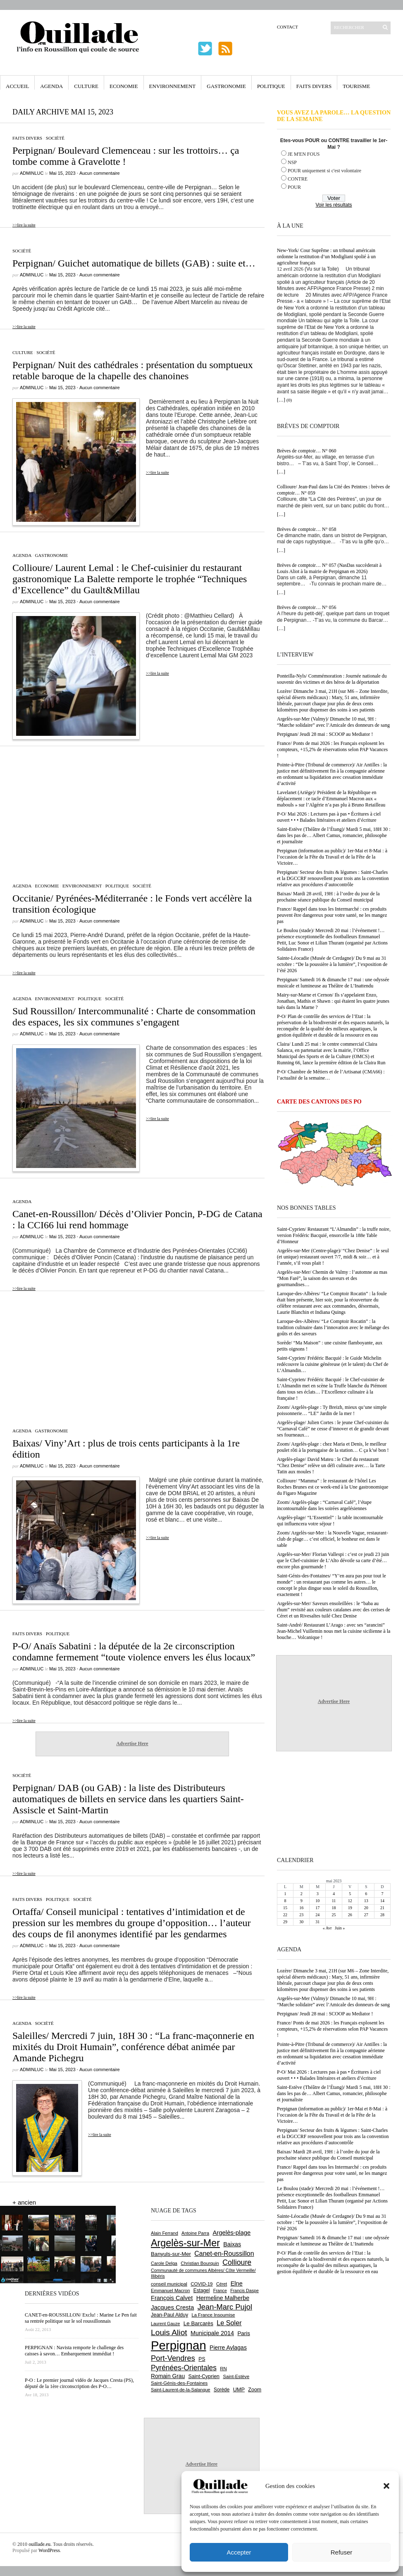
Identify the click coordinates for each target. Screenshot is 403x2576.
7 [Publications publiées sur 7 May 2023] (382, 1893)
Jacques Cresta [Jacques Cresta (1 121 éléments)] (172, 2307)
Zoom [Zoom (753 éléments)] (254, 2390)
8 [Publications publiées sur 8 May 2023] (285, 1900)
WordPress (49, 2550)
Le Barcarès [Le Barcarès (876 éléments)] (198, 2323)
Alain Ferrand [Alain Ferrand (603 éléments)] (164, 2233)
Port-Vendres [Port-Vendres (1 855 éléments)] (173, 2358)
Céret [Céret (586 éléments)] (221, 2283)
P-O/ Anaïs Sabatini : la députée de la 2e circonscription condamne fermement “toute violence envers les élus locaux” (133, 1652)
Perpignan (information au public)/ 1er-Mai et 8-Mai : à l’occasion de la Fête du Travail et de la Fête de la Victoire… (332, 857)
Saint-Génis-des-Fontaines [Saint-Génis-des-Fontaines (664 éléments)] (179, 2383)
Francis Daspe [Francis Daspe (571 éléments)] (244, 2290)
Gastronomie (226, 86)
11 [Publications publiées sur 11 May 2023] (334, 1900)
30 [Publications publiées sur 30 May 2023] (301, 1922)
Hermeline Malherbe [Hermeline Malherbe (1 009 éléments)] (222, 2298)
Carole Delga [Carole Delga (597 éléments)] (164, 2263)
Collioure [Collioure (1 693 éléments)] (236, 2262)
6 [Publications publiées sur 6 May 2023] (366, 1893)
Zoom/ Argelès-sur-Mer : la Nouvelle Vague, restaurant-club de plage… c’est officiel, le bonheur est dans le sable (332, 1539)
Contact (287, 26)
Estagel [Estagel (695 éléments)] (201, 2290)
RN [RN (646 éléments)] (223, 2368)
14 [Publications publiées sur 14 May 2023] (382, 1900)
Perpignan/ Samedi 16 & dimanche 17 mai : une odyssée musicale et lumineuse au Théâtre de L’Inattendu (333, 983)
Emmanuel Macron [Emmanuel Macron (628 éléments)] (170, 2290)
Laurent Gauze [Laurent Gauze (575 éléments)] (165, 2323)
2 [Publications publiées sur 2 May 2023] (301, 1893)
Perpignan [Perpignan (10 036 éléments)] (178, 2345)
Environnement (172, 86)
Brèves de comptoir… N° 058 (306, 529)
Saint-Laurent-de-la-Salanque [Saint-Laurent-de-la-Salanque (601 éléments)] (180, 2389)
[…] (281, 400)
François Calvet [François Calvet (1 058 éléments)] (172, 2298)
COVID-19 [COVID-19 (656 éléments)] (201, 2283)
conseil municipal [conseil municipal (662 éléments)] (169, 2283)
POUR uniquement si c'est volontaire (324, 171)
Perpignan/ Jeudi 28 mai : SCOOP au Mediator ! (325, 734)
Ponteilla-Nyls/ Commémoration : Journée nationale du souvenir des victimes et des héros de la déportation (332, 679)
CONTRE (298, 179)
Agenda (51, 86)
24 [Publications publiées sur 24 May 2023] (317, 1914)
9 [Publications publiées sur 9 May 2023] (301, 1900)
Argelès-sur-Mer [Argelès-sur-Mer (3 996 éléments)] (185, 2243)
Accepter (239, 2552)
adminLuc (31, 173)
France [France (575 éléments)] (220, 2290)
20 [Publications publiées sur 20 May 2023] (366, 1907)
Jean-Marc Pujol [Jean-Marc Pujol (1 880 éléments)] (225, 2306)
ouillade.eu (39, 2544)
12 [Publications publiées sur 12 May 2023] (350, 1900)
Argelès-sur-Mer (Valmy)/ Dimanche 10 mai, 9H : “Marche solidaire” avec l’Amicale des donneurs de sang (333, 722)
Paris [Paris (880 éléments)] (243, 2333)
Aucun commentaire (99, 173)
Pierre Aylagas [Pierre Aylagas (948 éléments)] (228, 2347)
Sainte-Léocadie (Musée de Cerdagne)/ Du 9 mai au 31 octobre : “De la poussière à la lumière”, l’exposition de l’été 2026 (332, 964)
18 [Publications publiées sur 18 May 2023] (333, 1907)
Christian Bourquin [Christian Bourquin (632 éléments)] (200, 2263)
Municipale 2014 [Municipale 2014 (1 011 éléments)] (212, 2333)
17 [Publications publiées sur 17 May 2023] (317, 1907)
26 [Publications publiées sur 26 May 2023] (350, 1914)
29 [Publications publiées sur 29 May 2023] (285, 1922)
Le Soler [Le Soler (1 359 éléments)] (229, 2322)
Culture (86, 86)
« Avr (327, 1928)
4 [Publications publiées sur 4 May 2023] (334, 1893)
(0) (289, 399)
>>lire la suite (24, 225)
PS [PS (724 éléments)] (201, 2359)
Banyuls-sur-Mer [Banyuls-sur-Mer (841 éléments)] (171, 2254)
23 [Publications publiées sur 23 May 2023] (301, 1914)
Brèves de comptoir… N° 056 (306, 607)
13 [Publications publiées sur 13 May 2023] (366, 1900)
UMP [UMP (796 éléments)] (239, 2389)
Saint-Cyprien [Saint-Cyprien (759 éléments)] (203, 2376)
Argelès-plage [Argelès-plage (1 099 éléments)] (231, 2232)
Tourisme (356, 86)
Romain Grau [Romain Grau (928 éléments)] (168, 2376)
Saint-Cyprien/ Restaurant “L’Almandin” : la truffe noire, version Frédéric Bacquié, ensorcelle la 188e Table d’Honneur (334, 1235)
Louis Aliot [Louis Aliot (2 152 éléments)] (169, 2332)
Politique (271, 86)
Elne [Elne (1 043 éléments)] (237, 2283)
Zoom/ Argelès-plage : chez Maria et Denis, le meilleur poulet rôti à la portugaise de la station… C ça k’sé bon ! (333, 1447)
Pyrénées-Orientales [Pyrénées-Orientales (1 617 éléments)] (184, 2368)
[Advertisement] (132, 810)
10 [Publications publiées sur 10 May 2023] (317, 1900)
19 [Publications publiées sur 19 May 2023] (350, 1907)
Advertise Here (132, 1743)
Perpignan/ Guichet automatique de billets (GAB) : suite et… (133, 263)
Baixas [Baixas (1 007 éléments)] (232, 2244)
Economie (124, 86)
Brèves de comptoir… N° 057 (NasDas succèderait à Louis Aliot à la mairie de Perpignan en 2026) (329, 568)
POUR (294, 187)
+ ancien (24, 2202)
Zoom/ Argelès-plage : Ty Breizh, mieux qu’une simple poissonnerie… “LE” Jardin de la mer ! (331, 1410)
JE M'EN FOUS (304, 154)
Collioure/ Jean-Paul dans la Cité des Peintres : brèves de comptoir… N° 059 (333, 490)
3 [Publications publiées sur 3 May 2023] (318, 1893)
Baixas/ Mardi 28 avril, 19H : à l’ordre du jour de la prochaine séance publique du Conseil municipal (328, 897)
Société (55, 138)
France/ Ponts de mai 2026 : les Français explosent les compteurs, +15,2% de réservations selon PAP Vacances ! (332, 749)
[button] (386, 2486)
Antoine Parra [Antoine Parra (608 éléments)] (195, 2233)
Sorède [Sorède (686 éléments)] (221, 2390)
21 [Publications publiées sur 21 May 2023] (382, 1907)
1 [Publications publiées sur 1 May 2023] (285, 1893)
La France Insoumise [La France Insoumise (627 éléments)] (213, 2314)
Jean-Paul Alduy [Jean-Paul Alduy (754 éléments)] (169, 2315)
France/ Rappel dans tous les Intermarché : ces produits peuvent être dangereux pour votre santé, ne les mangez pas (332, 915)
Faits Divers (313, 86)
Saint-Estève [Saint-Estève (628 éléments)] (236, 2376)
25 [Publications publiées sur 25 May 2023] (333, 1914)
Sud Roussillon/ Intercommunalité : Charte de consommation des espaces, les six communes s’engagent (133, 1017)
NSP (292, 162)
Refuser (342, 2552)
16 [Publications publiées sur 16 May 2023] (301, 1907)
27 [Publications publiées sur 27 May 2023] (366, 1914)
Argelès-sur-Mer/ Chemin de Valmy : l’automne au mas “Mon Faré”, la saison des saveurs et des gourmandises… (332, 1278)
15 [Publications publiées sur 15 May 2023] (285, 1907)
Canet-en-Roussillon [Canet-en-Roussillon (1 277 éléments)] (224, 2253)
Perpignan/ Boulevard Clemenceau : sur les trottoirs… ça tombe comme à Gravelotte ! (125, 156)
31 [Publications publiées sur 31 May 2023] (317, 1922)
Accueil (17, 86)
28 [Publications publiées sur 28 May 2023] (382, 1914)
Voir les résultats (333, 205)
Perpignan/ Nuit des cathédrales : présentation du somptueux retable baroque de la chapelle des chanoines (132, 370)
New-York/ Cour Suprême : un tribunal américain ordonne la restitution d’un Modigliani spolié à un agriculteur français (326, 256)
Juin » (340, 1928)
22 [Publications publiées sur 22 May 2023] (285, 1914)
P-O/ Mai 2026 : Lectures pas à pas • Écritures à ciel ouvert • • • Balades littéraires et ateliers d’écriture (329, 817)
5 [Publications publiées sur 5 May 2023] (350, 1893)
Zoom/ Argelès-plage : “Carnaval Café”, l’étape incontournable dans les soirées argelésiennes (324, 1505)
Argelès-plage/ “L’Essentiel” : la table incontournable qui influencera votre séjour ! (330, 1521)
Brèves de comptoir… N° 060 (306, 451)
